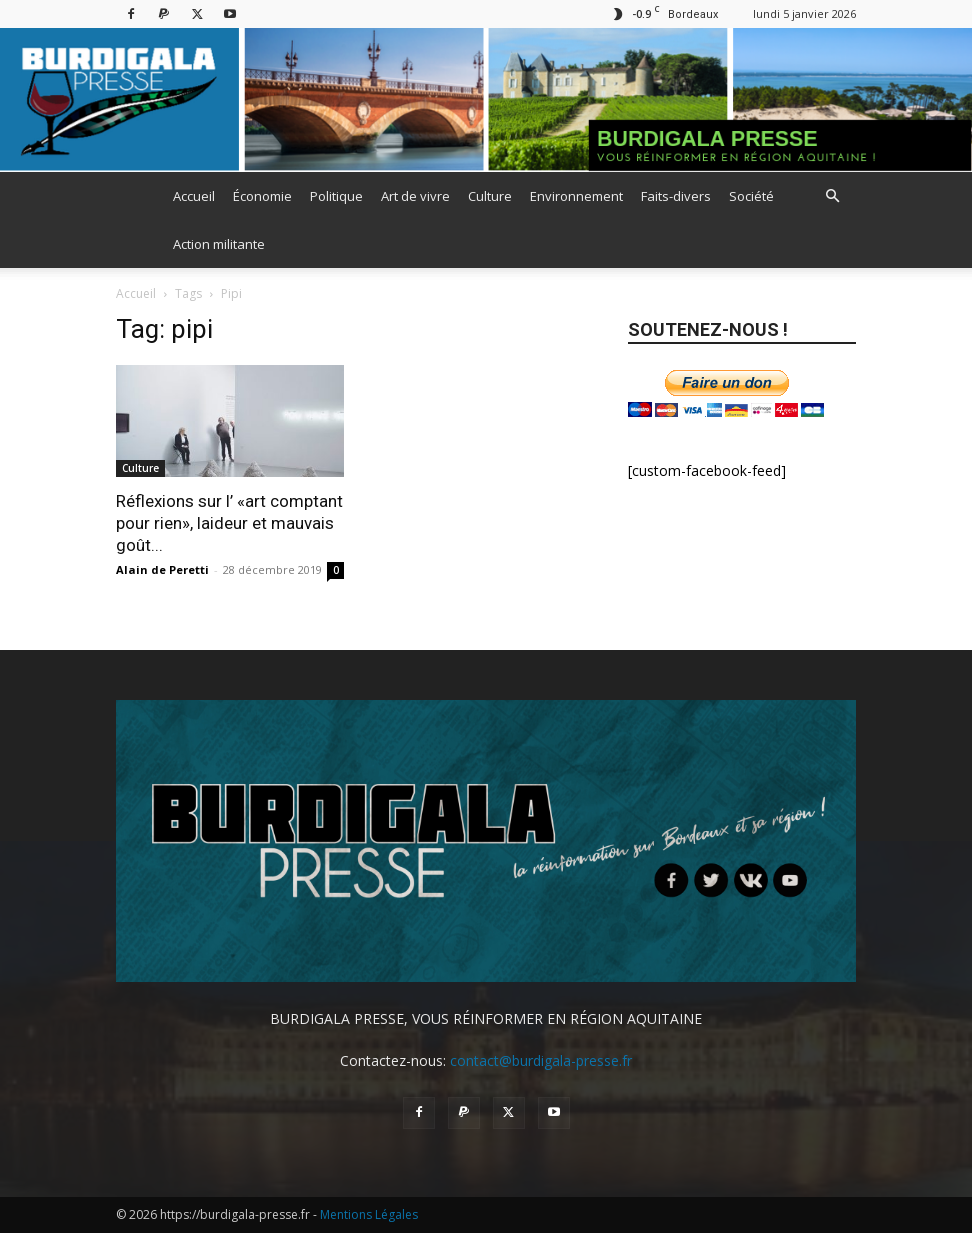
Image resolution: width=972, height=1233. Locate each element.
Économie (262, 196)
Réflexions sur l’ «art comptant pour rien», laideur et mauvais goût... (229, 523)
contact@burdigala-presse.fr (541, 1060)
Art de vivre (415, 196)
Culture (490, 196)
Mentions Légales (369, 1214)
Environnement (576, 196)
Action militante (219, 244)
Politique (336, 196)
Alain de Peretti (162, 569)
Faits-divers (676, 196)
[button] (832, 196)
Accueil (194, 196)
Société (751, 196)
